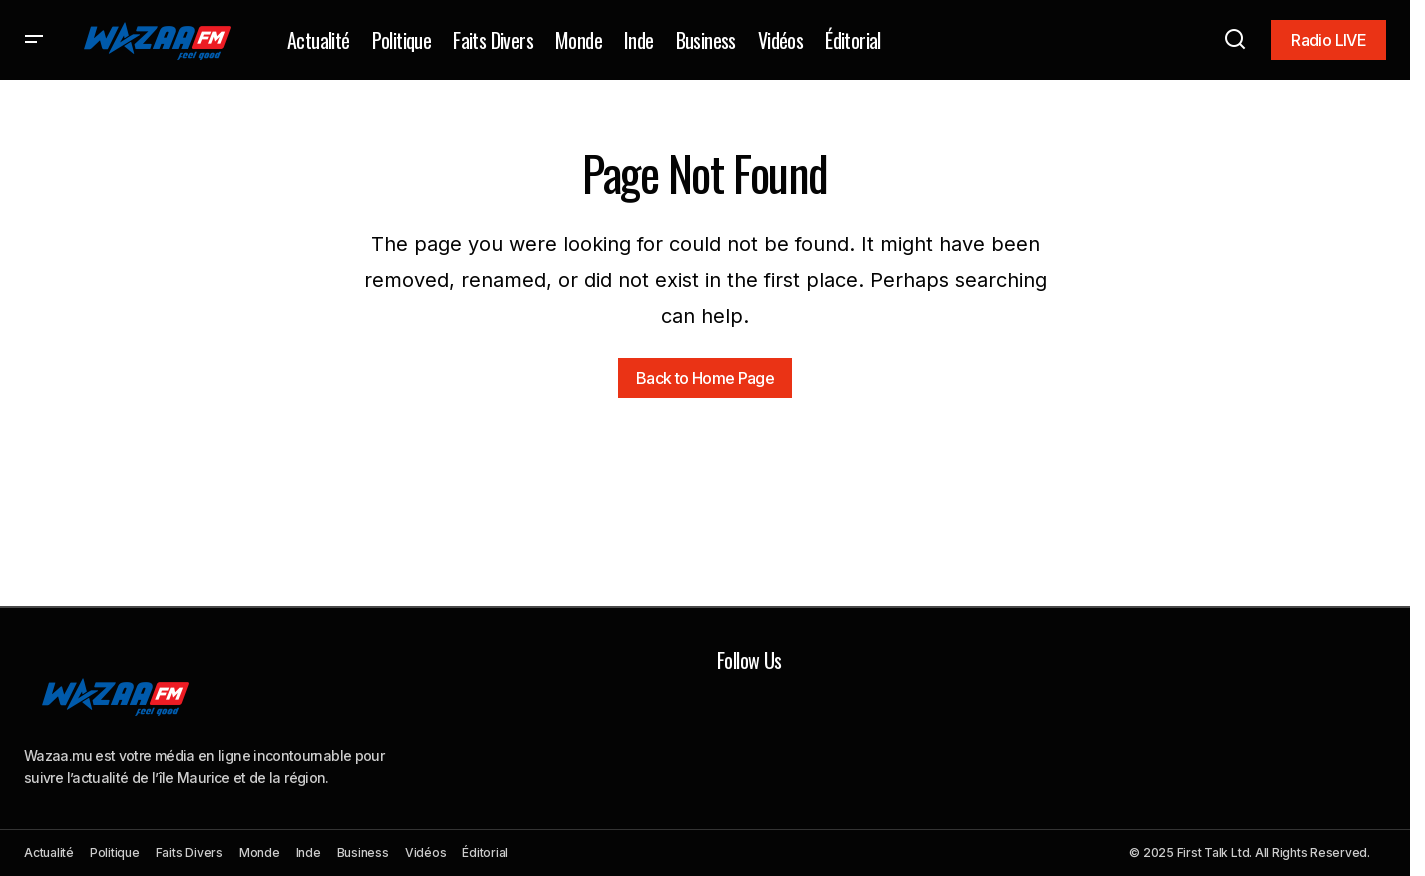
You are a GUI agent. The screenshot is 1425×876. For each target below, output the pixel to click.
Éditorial (485, 852)
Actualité (49, 852)
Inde (308, 852)
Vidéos (426, 852)
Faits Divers (189, 852)
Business (363, 852)
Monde (259, 852)
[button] (34, 40)
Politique (115, 852)
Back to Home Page (705, 378)
